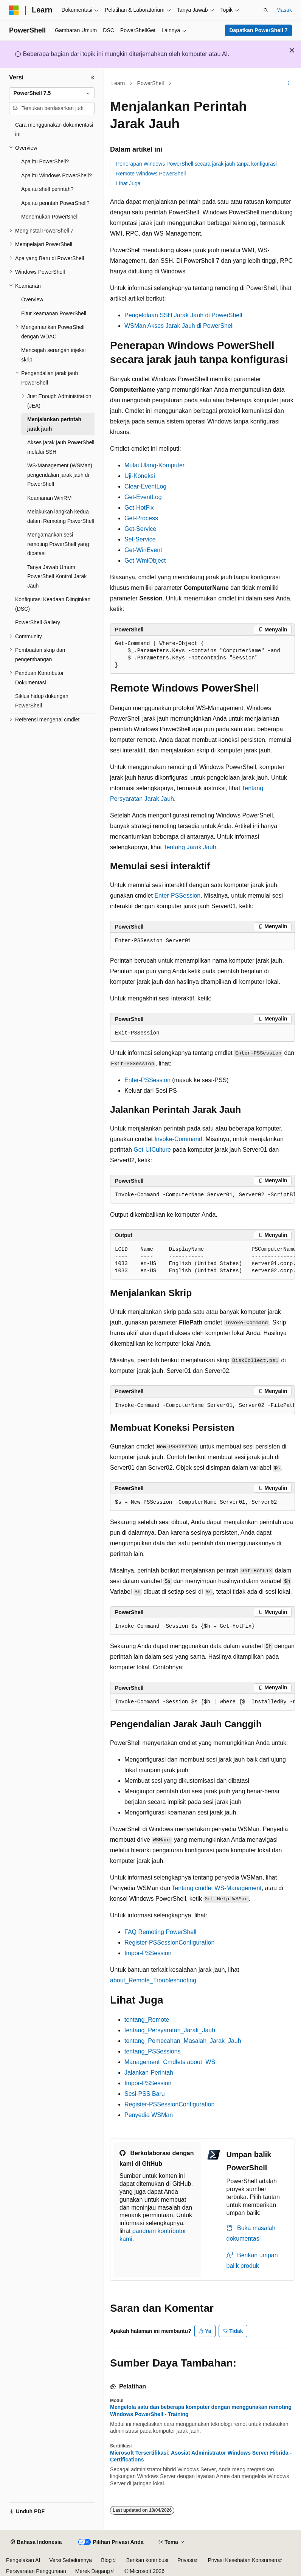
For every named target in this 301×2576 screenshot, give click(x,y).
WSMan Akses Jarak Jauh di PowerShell (179, 326)
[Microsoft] (14, 10)
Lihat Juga (128, 183)
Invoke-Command (178, 1139)
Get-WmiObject (145, 560)
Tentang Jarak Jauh (189, 847)
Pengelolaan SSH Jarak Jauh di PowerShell (183, 315)
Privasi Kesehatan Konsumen (242, 2560)
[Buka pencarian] (265, 10)
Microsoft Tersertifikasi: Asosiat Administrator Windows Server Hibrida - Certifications (201, 2456)
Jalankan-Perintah (148, 2072)
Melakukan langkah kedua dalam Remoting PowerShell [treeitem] (60, 516)
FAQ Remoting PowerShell (160, 1932)
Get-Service (140, 529)
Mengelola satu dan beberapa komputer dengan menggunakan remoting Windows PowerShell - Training (201, 2410)
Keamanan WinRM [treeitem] (49, 498)
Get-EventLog (143, 497)
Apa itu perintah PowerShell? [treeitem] (55, 203)
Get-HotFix (139, 507)
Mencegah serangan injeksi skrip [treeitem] (53, 355)
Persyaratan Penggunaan (36, 2571)
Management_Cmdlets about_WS (169, 2062)
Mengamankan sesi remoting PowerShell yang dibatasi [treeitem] (58, 544)
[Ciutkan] (93, 77)
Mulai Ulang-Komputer (154, 465)
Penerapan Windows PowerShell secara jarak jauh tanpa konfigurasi (196, 164)
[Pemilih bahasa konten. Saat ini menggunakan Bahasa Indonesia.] (36, 2542)
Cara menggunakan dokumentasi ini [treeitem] (54, 129)
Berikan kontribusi (147, 2560)
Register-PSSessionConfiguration (169, 1942)
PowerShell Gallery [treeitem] (37, 622)
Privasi (185, 2560)
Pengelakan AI (23, 2560)
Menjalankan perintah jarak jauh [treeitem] (54, 424)
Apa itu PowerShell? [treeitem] (45, 161)
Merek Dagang (92, 2571)
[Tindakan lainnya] (288, 84)
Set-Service (140, 539)
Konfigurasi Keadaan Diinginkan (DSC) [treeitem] (52, 604)
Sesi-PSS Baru (144, 2094)
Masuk (284, 10)
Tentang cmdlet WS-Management (216, 1888)
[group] (202, 1195)
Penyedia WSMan (148, 2115)
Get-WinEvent (143, 550)
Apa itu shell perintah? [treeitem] (47, 189)
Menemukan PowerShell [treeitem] (50, 217)
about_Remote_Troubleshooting (153, 1980)
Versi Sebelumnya (70, 2560)
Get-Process (141, 518)
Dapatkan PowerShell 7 (258, 30)
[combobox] (52, 93)
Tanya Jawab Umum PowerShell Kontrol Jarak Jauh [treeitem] (57, 576)
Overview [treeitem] (32, 299)
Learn (118, 83)
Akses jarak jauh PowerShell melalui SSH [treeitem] (60, 447)
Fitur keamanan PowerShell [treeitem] (53, 313)
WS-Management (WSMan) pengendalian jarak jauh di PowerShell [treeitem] (59, 474)
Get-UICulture (152, 1149)
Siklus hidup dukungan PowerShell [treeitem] (41, 701)
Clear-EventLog (145, 486)
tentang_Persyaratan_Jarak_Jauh (169, 2030)
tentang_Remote (146, 2019)
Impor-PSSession (148, 1953)
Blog (106, 2560)
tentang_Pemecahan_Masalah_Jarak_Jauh (182, 2041)
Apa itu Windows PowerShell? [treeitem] (56, 175)
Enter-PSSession (177, 895)
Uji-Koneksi (139, 476)
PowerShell (150, 83)
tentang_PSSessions (152, 2051)
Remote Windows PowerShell (151, 174)
